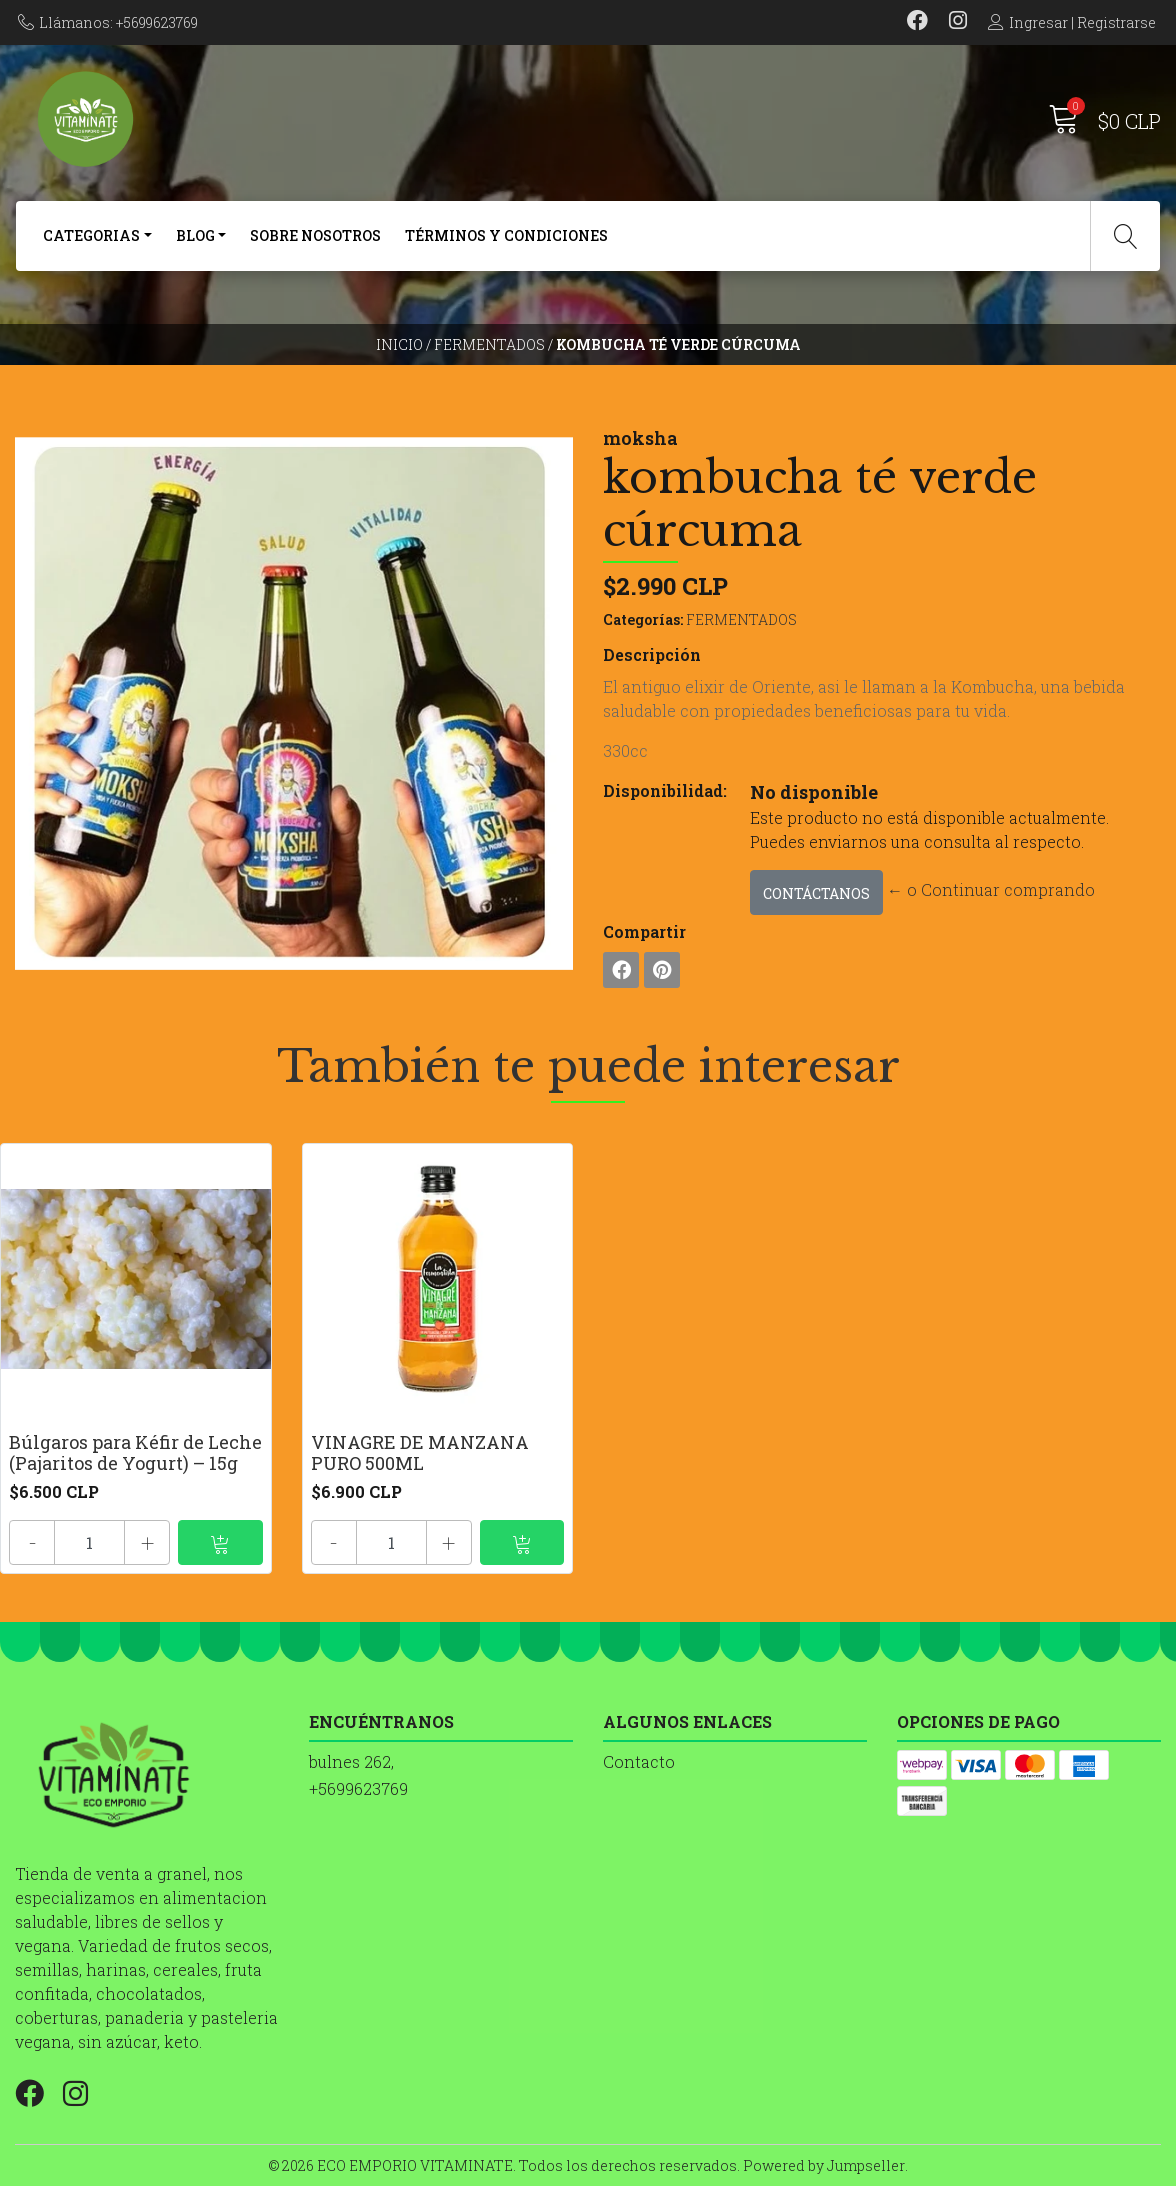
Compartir (644, 931)
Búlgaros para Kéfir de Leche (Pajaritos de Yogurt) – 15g (135, 1453)
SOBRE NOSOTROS (315, 235)
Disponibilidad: (665, 790)
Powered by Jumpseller (824, 2165)
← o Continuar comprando (991, 889)
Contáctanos (816, 893)
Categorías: (643, 619)
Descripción (652, 654)
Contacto (639, 1761)
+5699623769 (358, 1788)
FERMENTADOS (489, 344)
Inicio (399, 344)
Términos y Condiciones (506, 235)
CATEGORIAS (91, 235)
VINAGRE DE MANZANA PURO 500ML (420, 1453)
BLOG (195, 235)
